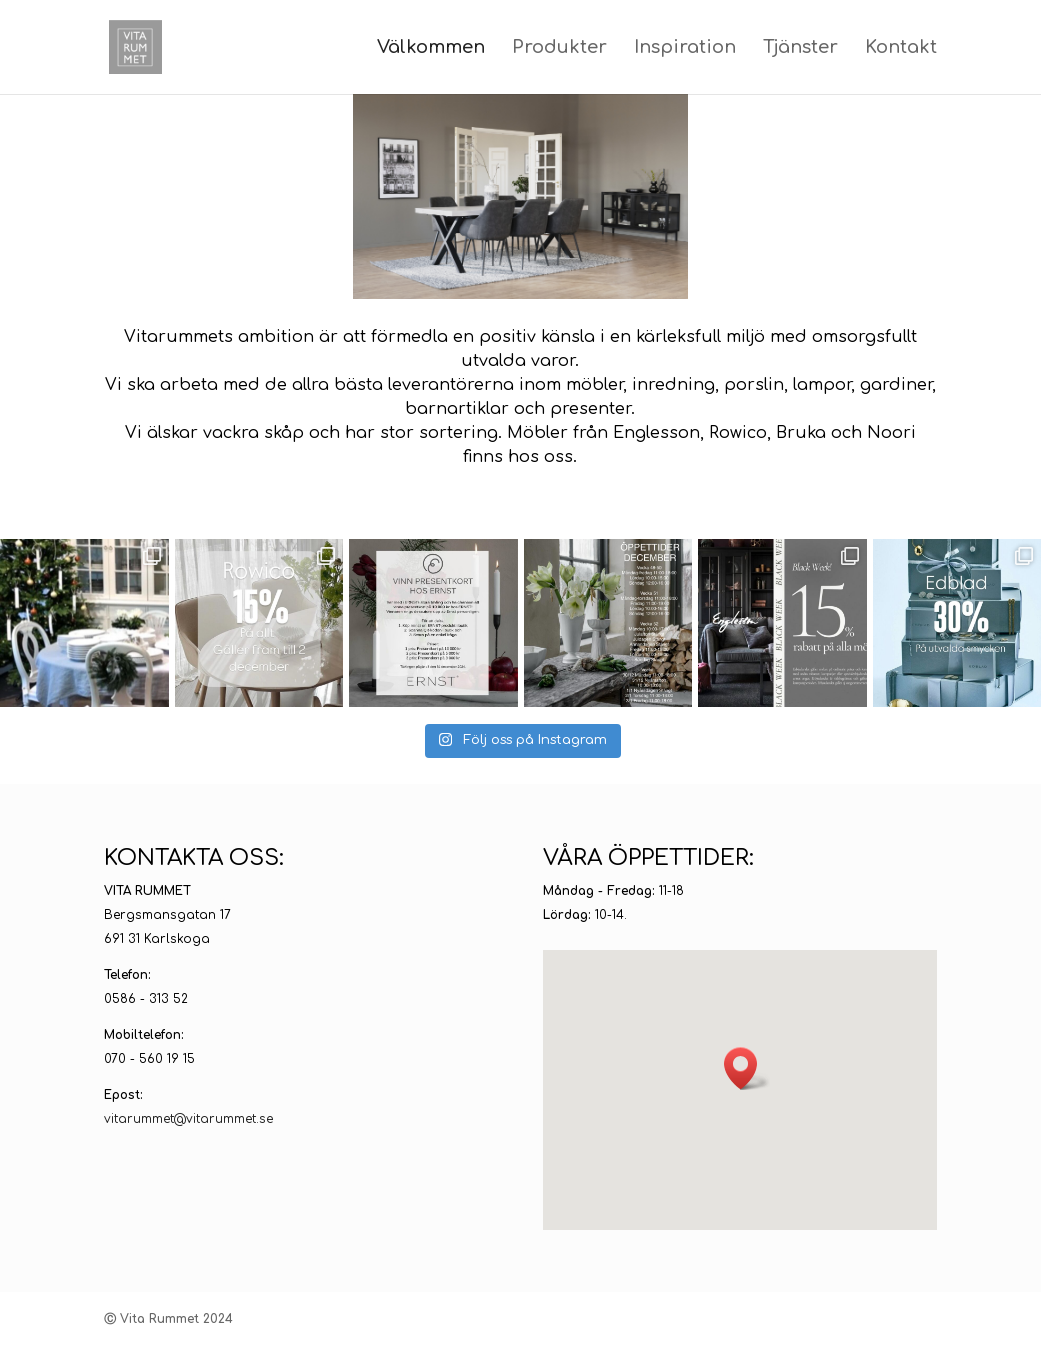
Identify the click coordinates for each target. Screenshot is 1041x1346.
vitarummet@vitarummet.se (188, 1119)
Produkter (559, 48)
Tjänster (800, 48)
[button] (747, 1068)
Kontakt (901, 48)
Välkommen (431, 48)
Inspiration (685, 48)
